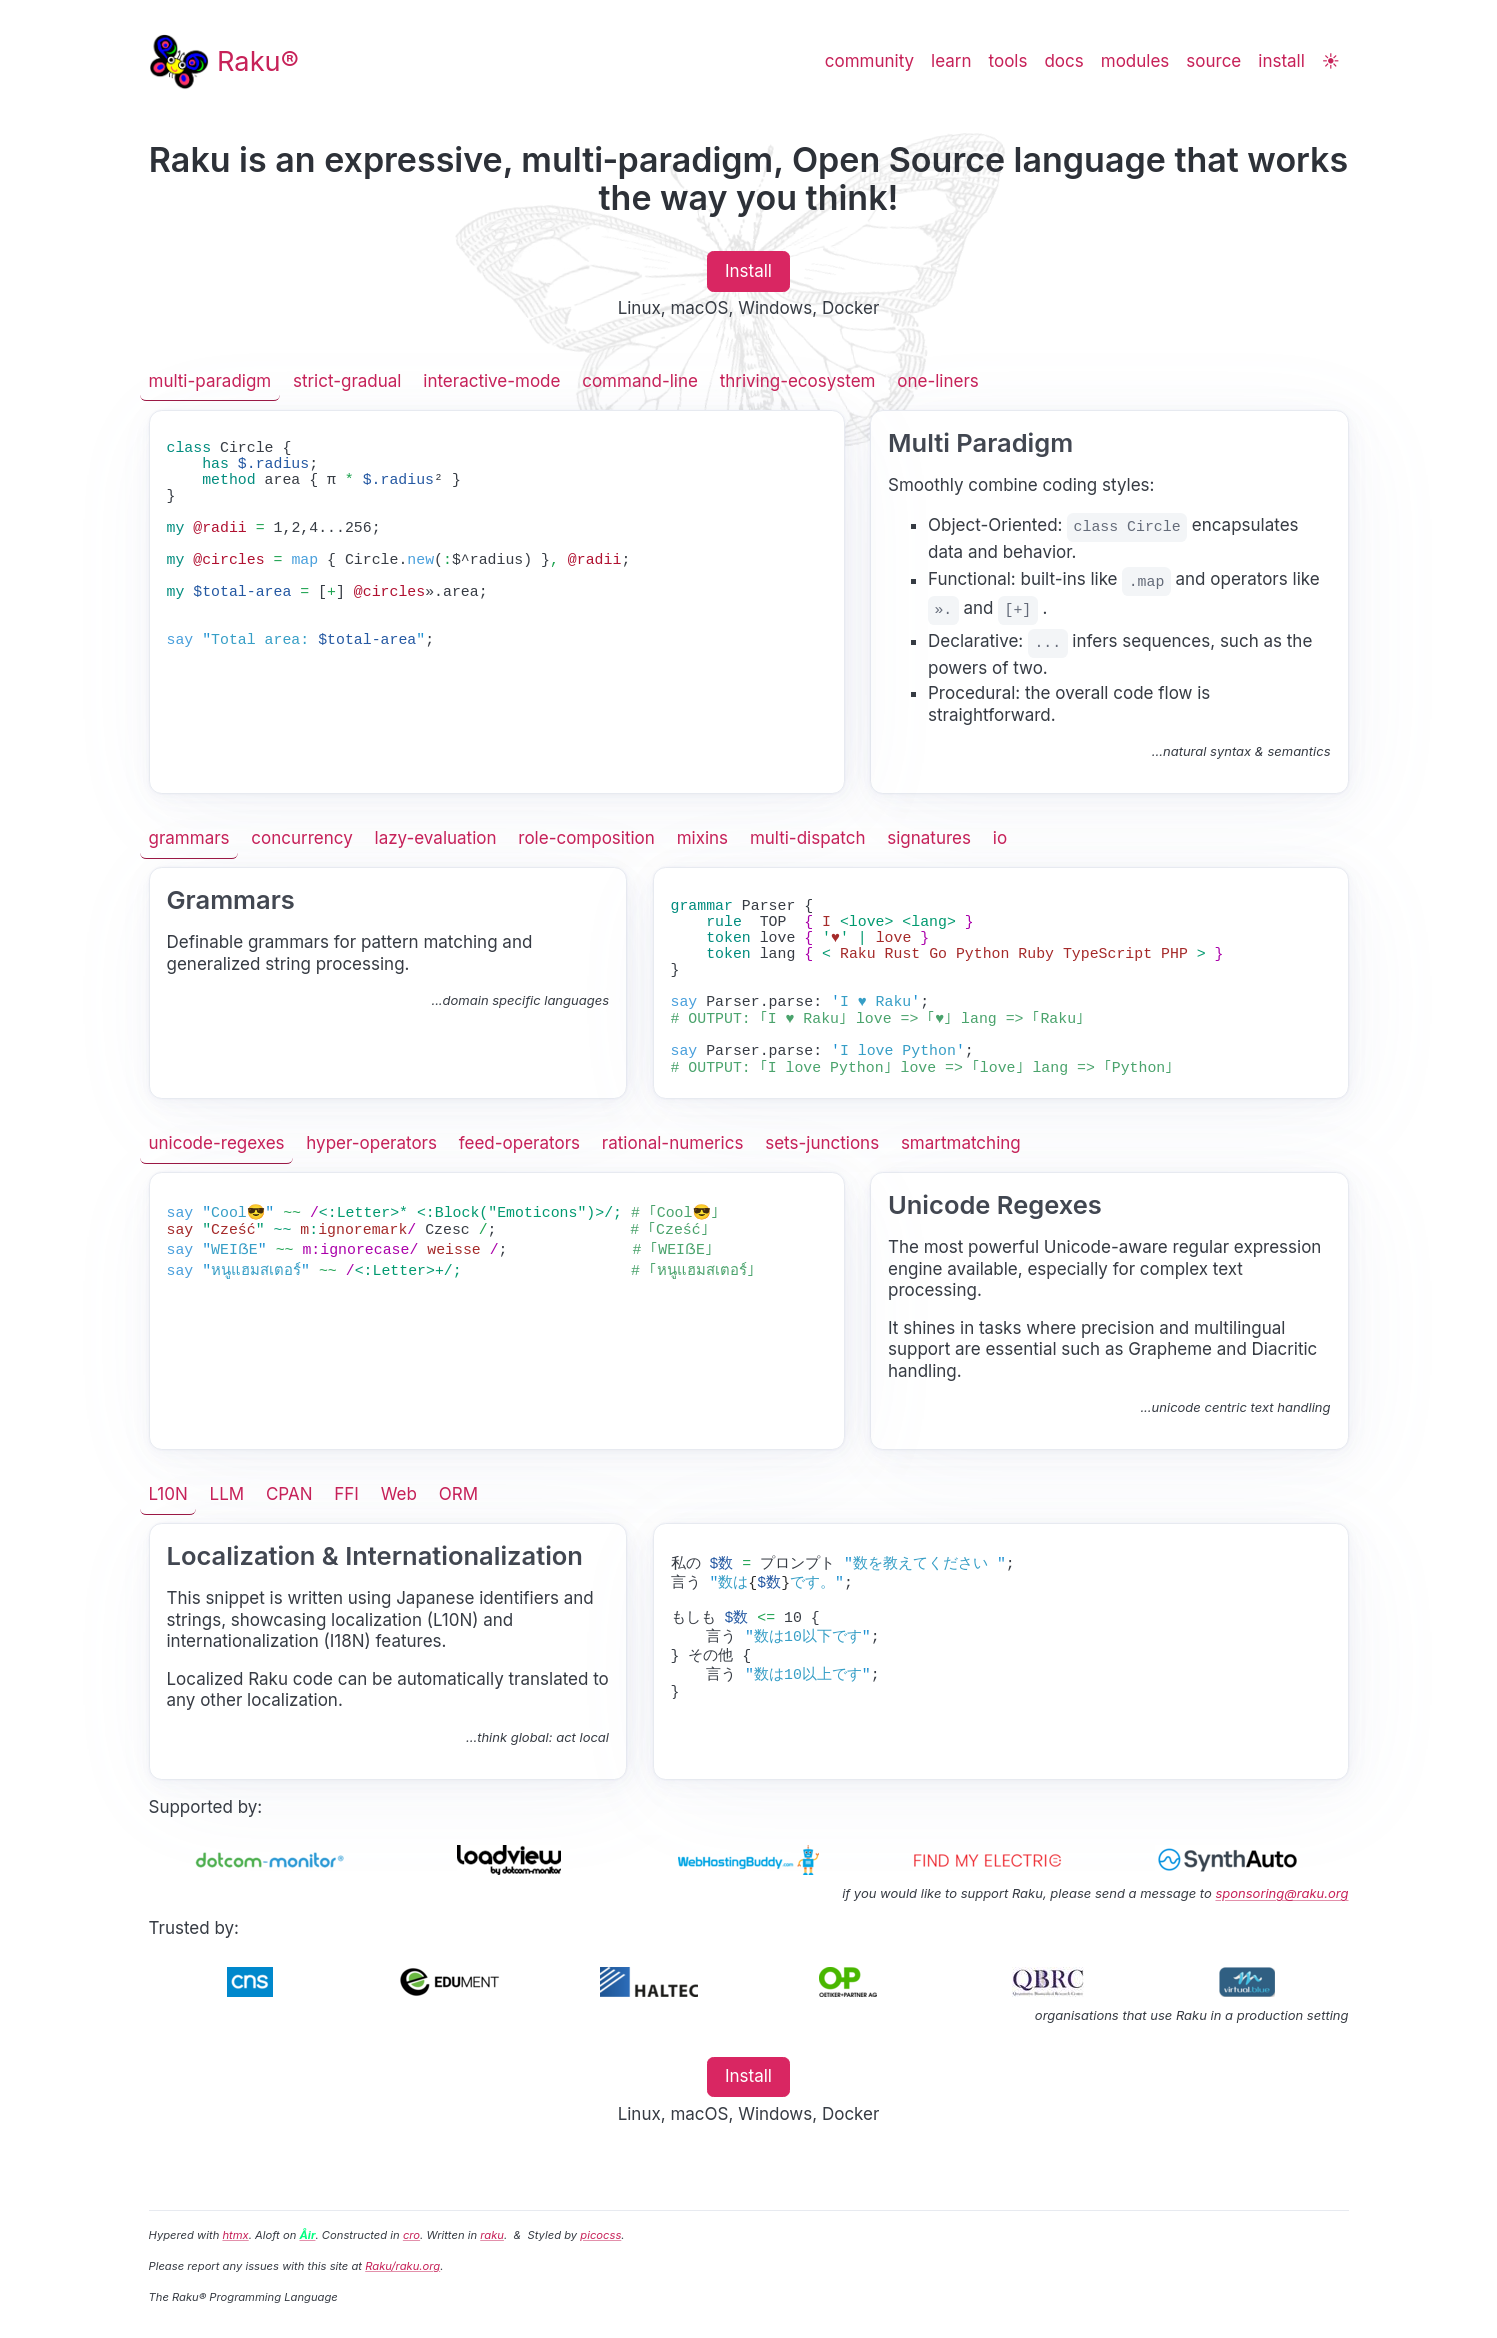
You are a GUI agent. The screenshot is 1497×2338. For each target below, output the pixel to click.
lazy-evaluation (436, 838)
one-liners (938, 381)
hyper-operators (371, 1143)
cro (411, 2235)
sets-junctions (822, 1143)
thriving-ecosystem (798, 381)
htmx (235, 2235)
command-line (640, 381)
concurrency (301, 838)
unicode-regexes (217, 1143)
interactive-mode (491, 381)
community (869, 61)
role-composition (586, 838)
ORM (458, 1494)
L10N (168, 1494)
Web (399, 1494)
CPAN (289, 1494)
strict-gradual (347, 381)
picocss (600, 2235)
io (1000, 838)
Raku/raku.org (402, 2266)
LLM (227, 1494)
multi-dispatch (808, 838)
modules (1135, 61)
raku (492, 2235)
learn (951, 61)
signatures (929, 838)
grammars (189, 838)
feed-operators (519, 1143)
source (1213, 61)
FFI (346, 1494)
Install (748, 271)
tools (1008, 61)
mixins (702, 838)
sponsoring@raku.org (1281, 1893)
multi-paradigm (210, 381)
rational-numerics (673, 1143)
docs (1063, 61)
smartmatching (961, 1143)
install (1281, 61)
